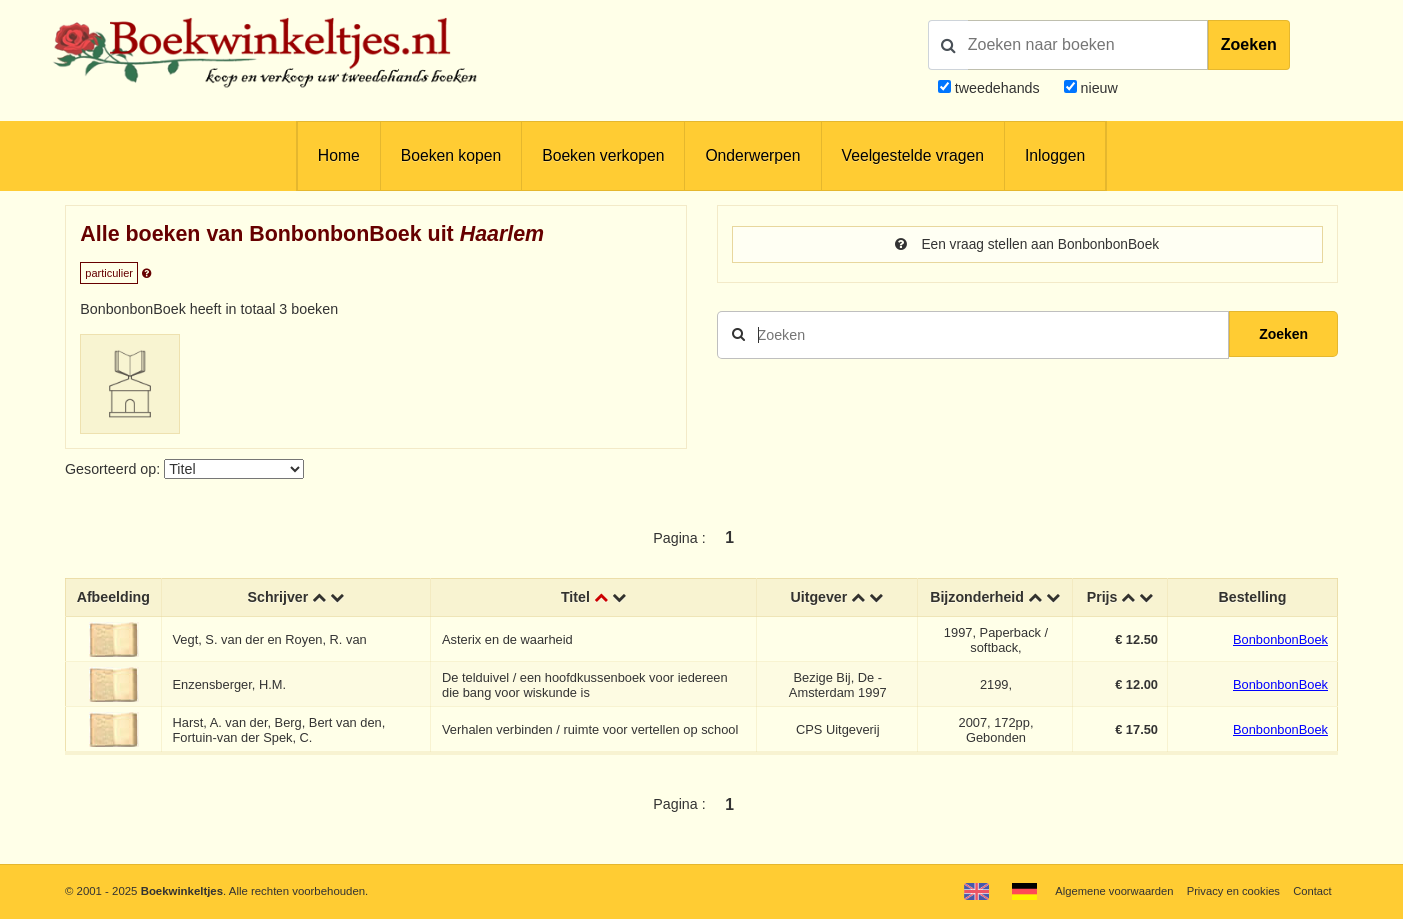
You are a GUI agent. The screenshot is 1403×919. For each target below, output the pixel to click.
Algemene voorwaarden (1110, 891)
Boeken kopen (451, 155)
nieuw (1097, 88)
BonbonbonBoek (1280, 639)
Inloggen (1055, 155)
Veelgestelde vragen (913, 155)
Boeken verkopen (603, 155)
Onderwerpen (752, 155)
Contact (1311, 891)
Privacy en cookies (1231, 891)
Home (339, 155)
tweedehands (997, 88)
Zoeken (1249, 44)
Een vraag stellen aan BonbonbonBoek (1027, 245)
